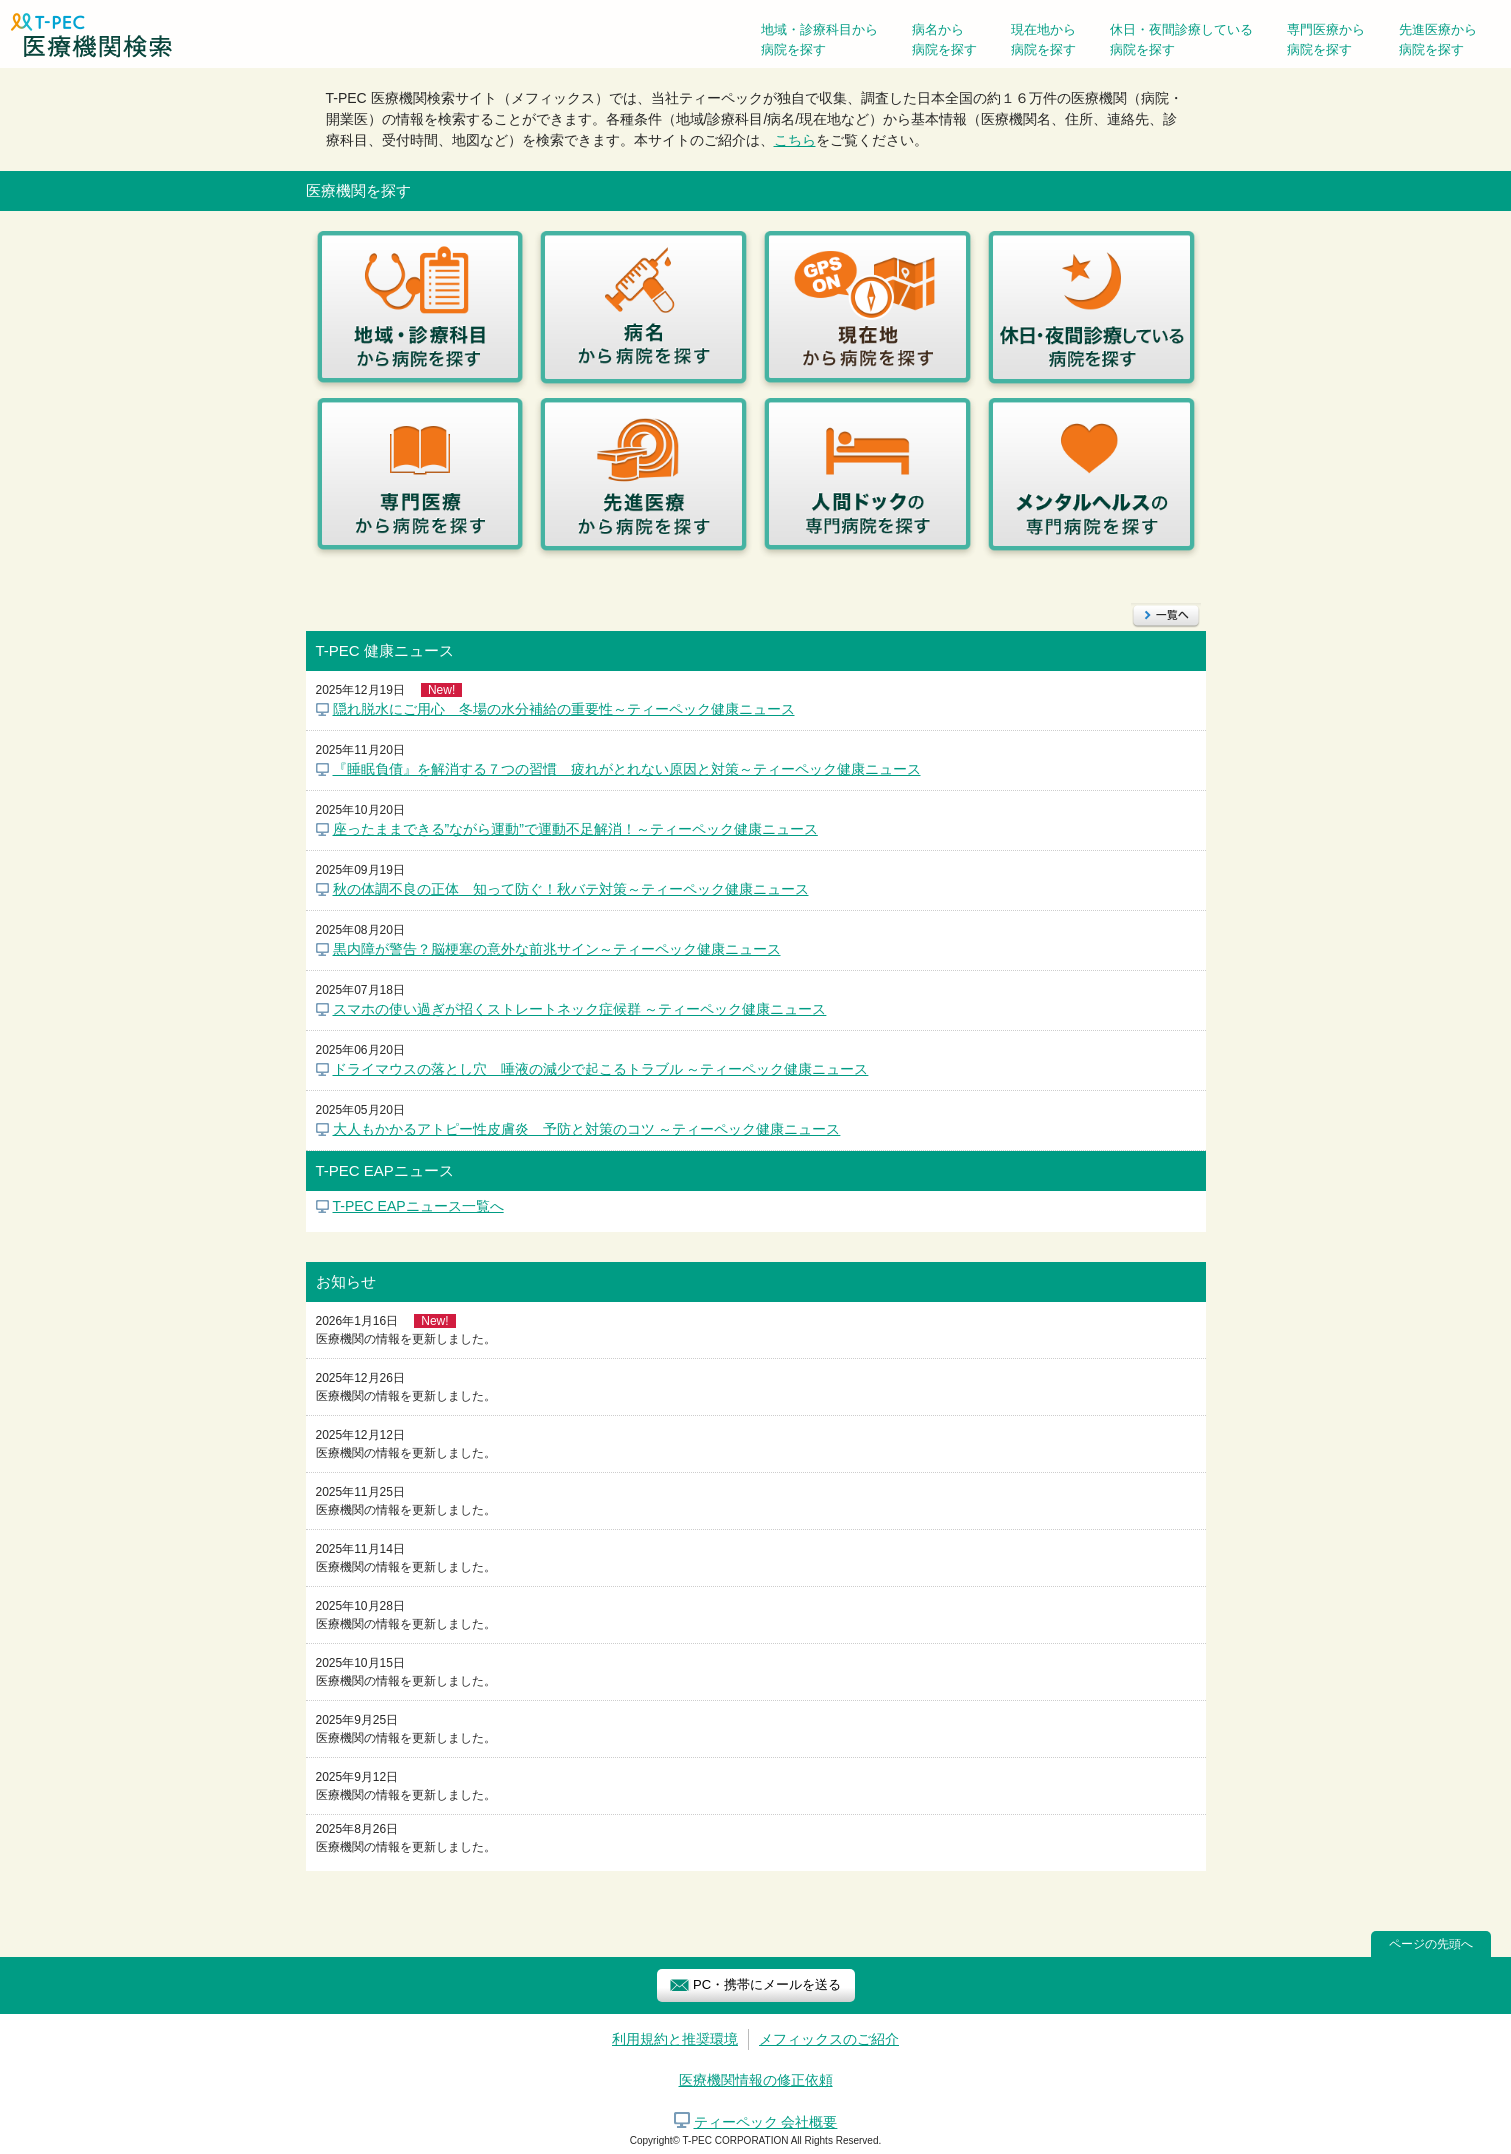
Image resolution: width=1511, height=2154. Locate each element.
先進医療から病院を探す (1438, 39)
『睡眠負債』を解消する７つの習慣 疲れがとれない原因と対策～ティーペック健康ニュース (627, 769)
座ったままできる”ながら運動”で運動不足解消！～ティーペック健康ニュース (575, 829)
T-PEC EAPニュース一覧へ (418, 1206)
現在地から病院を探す (1043, 39)
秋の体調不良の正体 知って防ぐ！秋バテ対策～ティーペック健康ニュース (571, 889)
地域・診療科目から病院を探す (819, 39)
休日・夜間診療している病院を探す (1181, 39)
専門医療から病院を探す (1326, 39)
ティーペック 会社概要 (766, 2122)
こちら (795, 140)
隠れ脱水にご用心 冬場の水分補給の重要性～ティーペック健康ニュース (564, 709)
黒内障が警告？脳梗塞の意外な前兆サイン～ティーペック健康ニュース (557, 949)
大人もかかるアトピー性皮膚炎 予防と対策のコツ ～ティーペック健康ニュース (587, 1129)
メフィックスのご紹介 (829, 2039)
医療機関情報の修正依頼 (756, 2080)
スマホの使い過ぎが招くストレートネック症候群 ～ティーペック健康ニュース (580, 1009)
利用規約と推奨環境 (675, 2039)
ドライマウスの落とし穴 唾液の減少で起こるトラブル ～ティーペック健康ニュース (601, 1069)
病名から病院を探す (944, 39)
